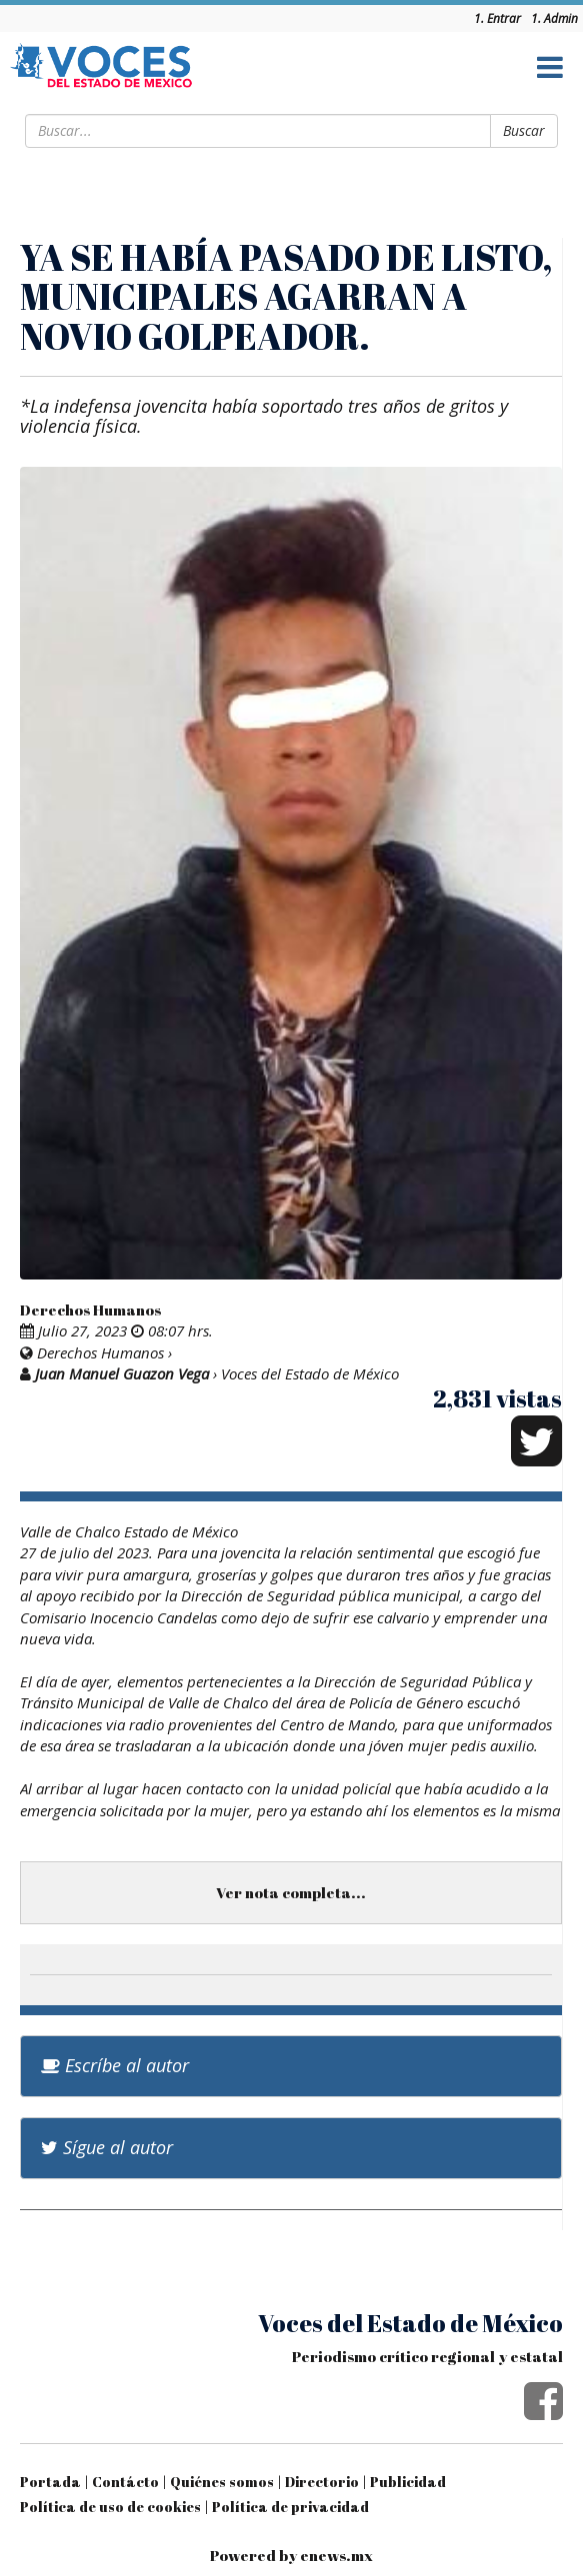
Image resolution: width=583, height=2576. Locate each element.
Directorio (322, 2481)
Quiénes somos (222, 2481)
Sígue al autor (107, 2147)
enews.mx (336, 2555)
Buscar (524, 130)
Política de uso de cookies (110, 2506)
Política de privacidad (290, 2506)
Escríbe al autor (115, 2065)
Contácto (125, 2481)
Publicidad (408, 2481)
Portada (50, 2481)
